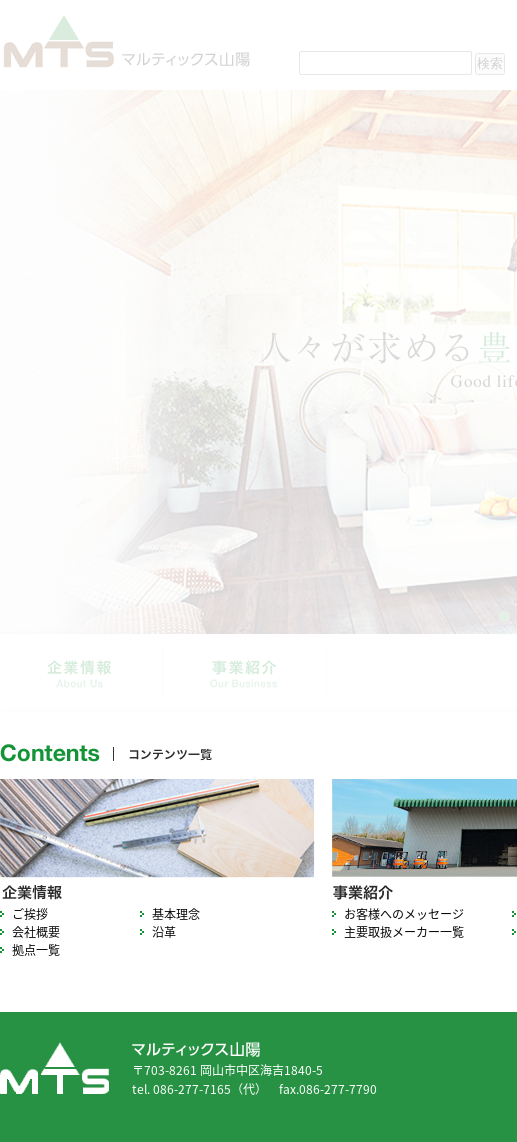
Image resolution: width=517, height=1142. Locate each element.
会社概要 (36, 932)
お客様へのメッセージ (404, 914)
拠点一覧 (36, 950)
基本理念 (176, 914)
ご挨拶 (30, 914)
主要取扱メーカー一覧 (404, 932)
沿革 (164, 932)
